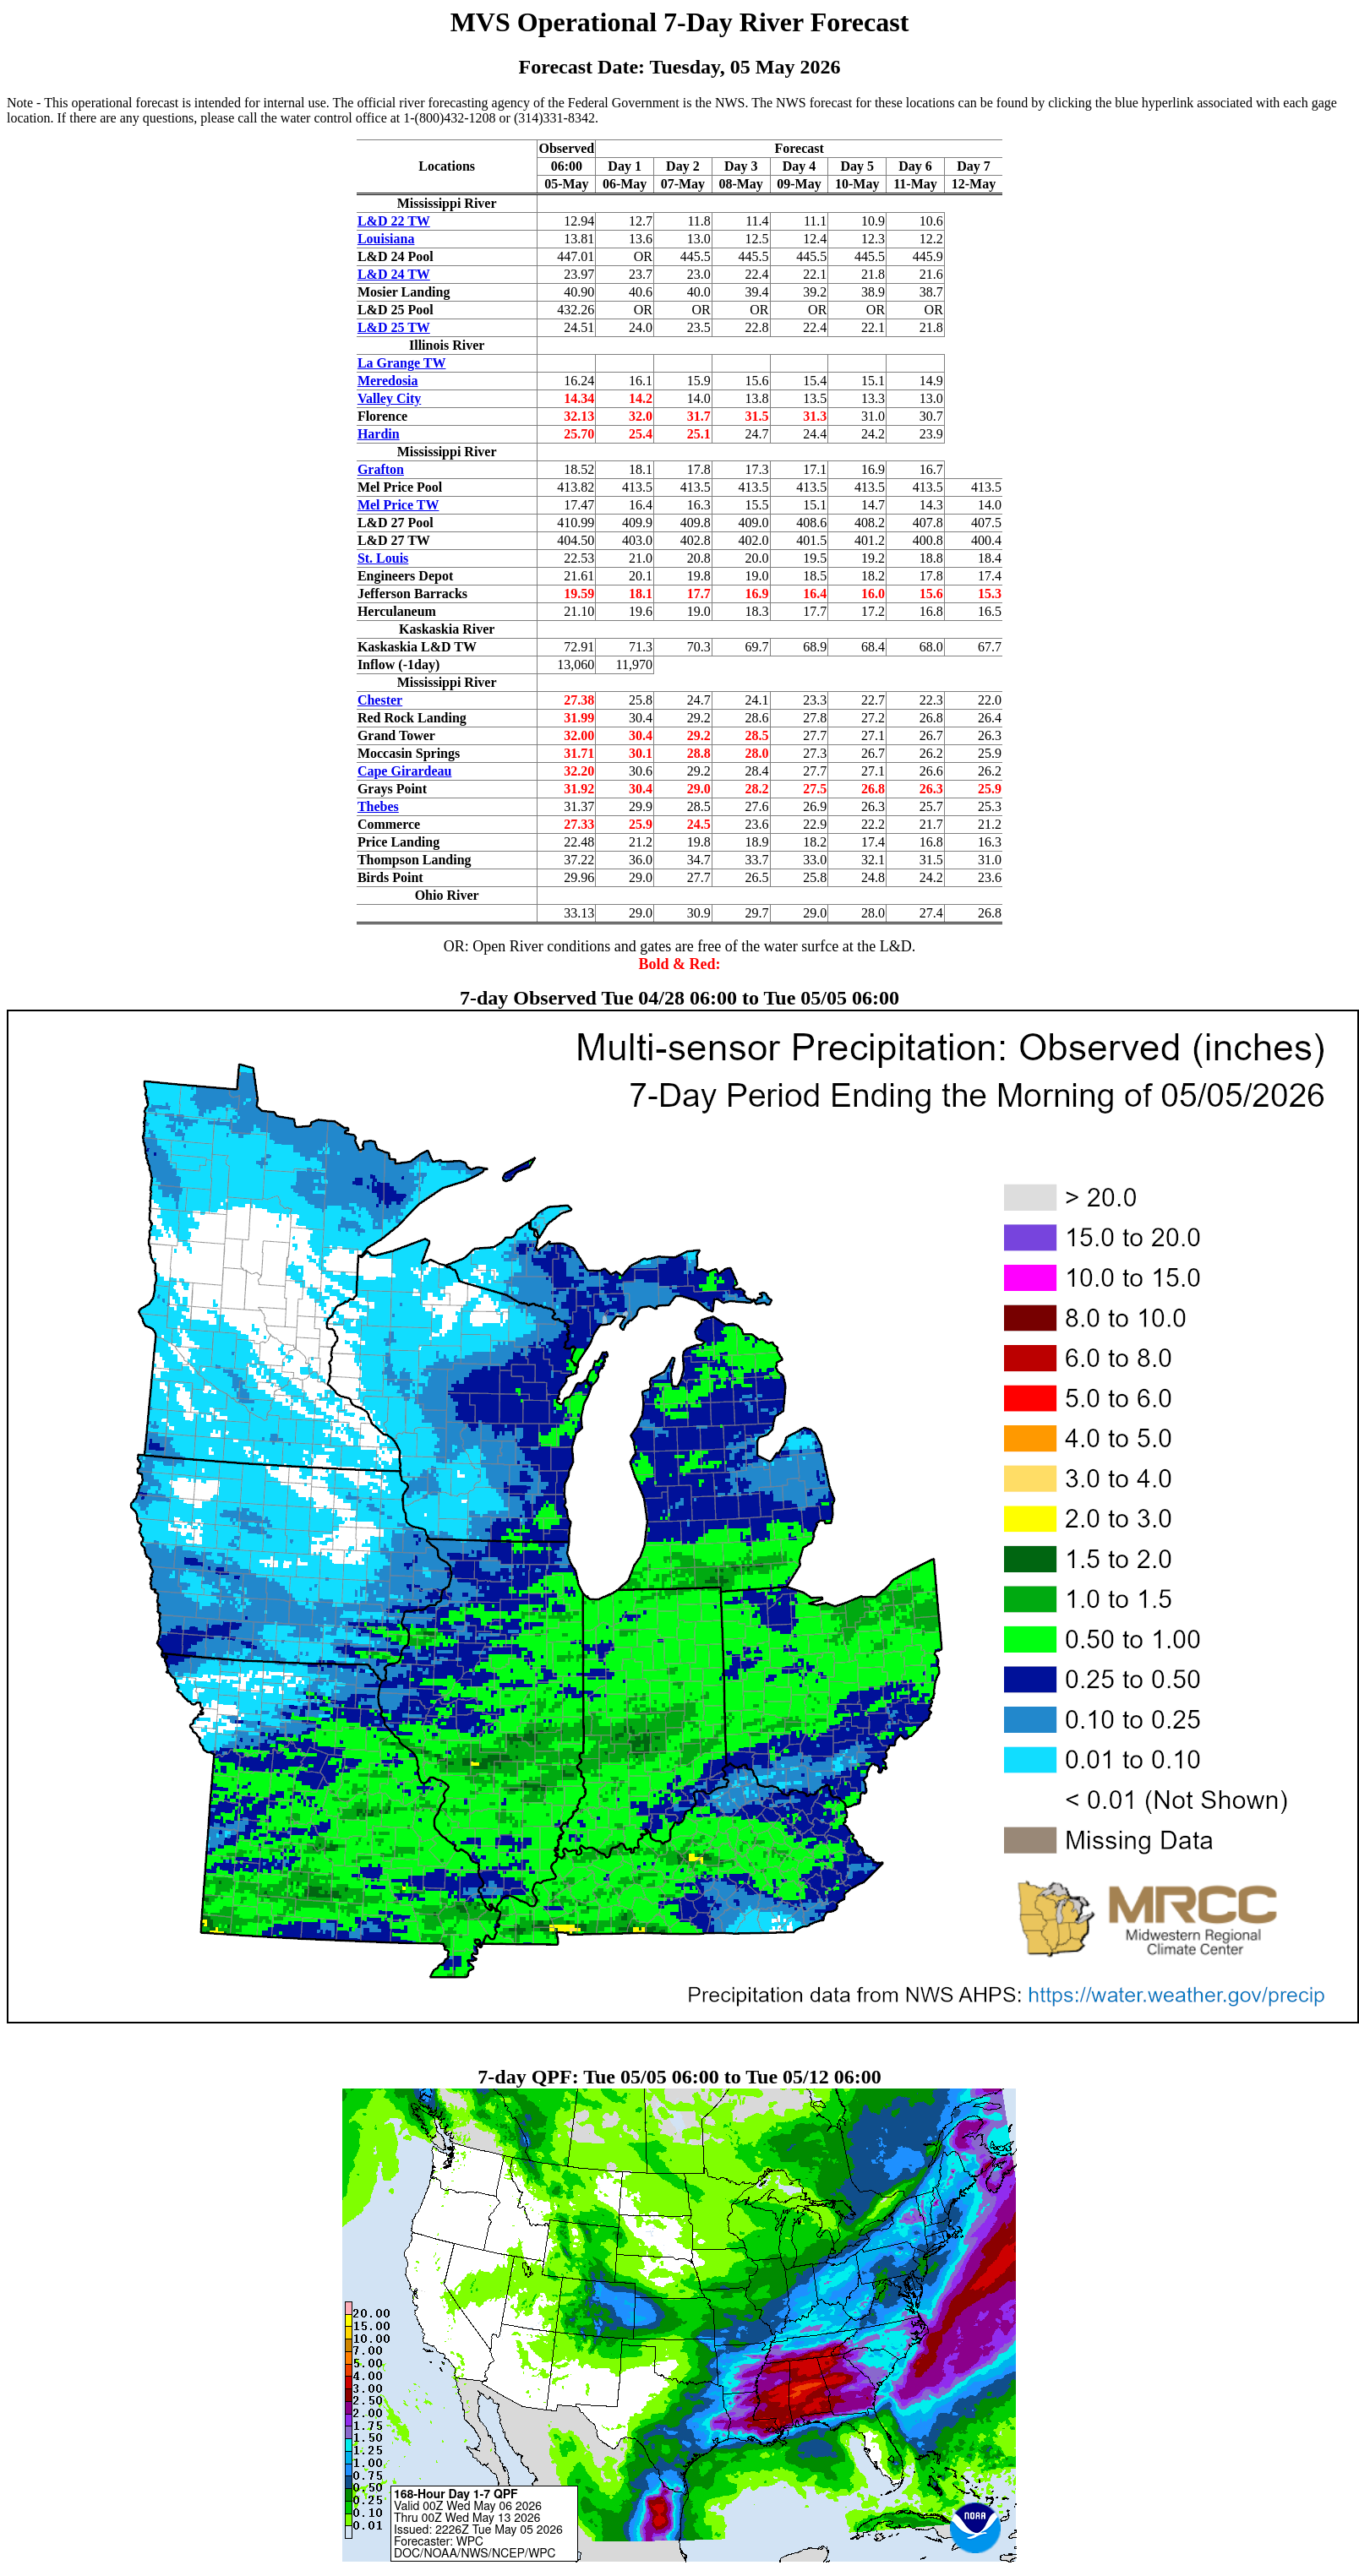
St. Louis (382, 558)
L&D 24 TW (393, 274)
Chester (379, 700)
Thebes (378, 806)
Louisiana (386, 238)
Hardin (378, 434)
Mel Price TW (398, 505)
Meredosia (387, 380)
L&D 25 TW (393, 327)
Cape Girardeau (404, 771)
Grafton (380, 469)
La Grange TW (401, 363)
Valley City (389, 398)
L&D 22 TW (393, 221)
